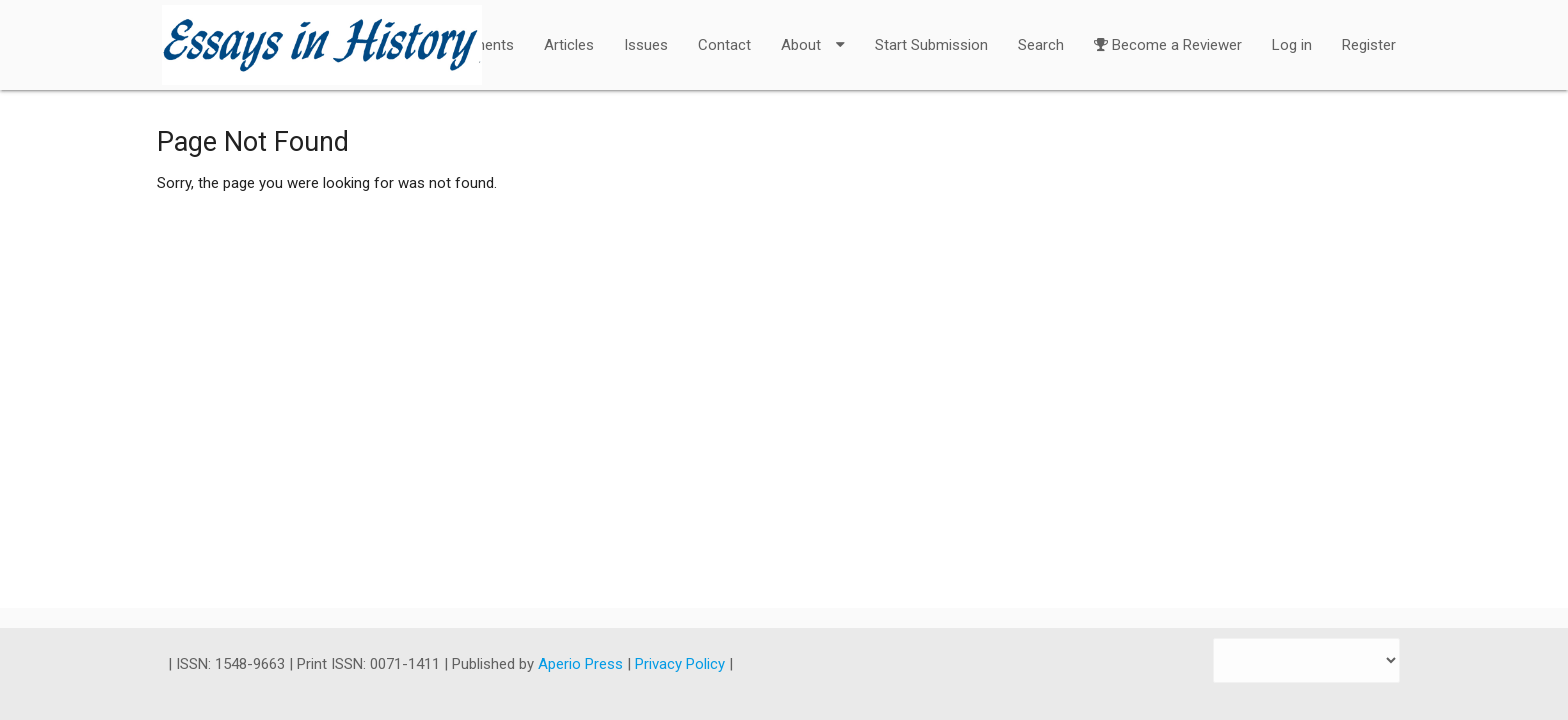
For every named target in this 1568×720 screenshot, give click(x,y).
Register (1369, 45)
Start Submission (931, 45)
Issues (646, 45)
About (813, 32)
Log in (1292, 45)
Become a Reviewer (1168, 32)
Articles (569, 45)
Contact (724, 45)
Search (1041, 45)
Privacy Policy (682, 664)
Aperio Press (582, 664)
